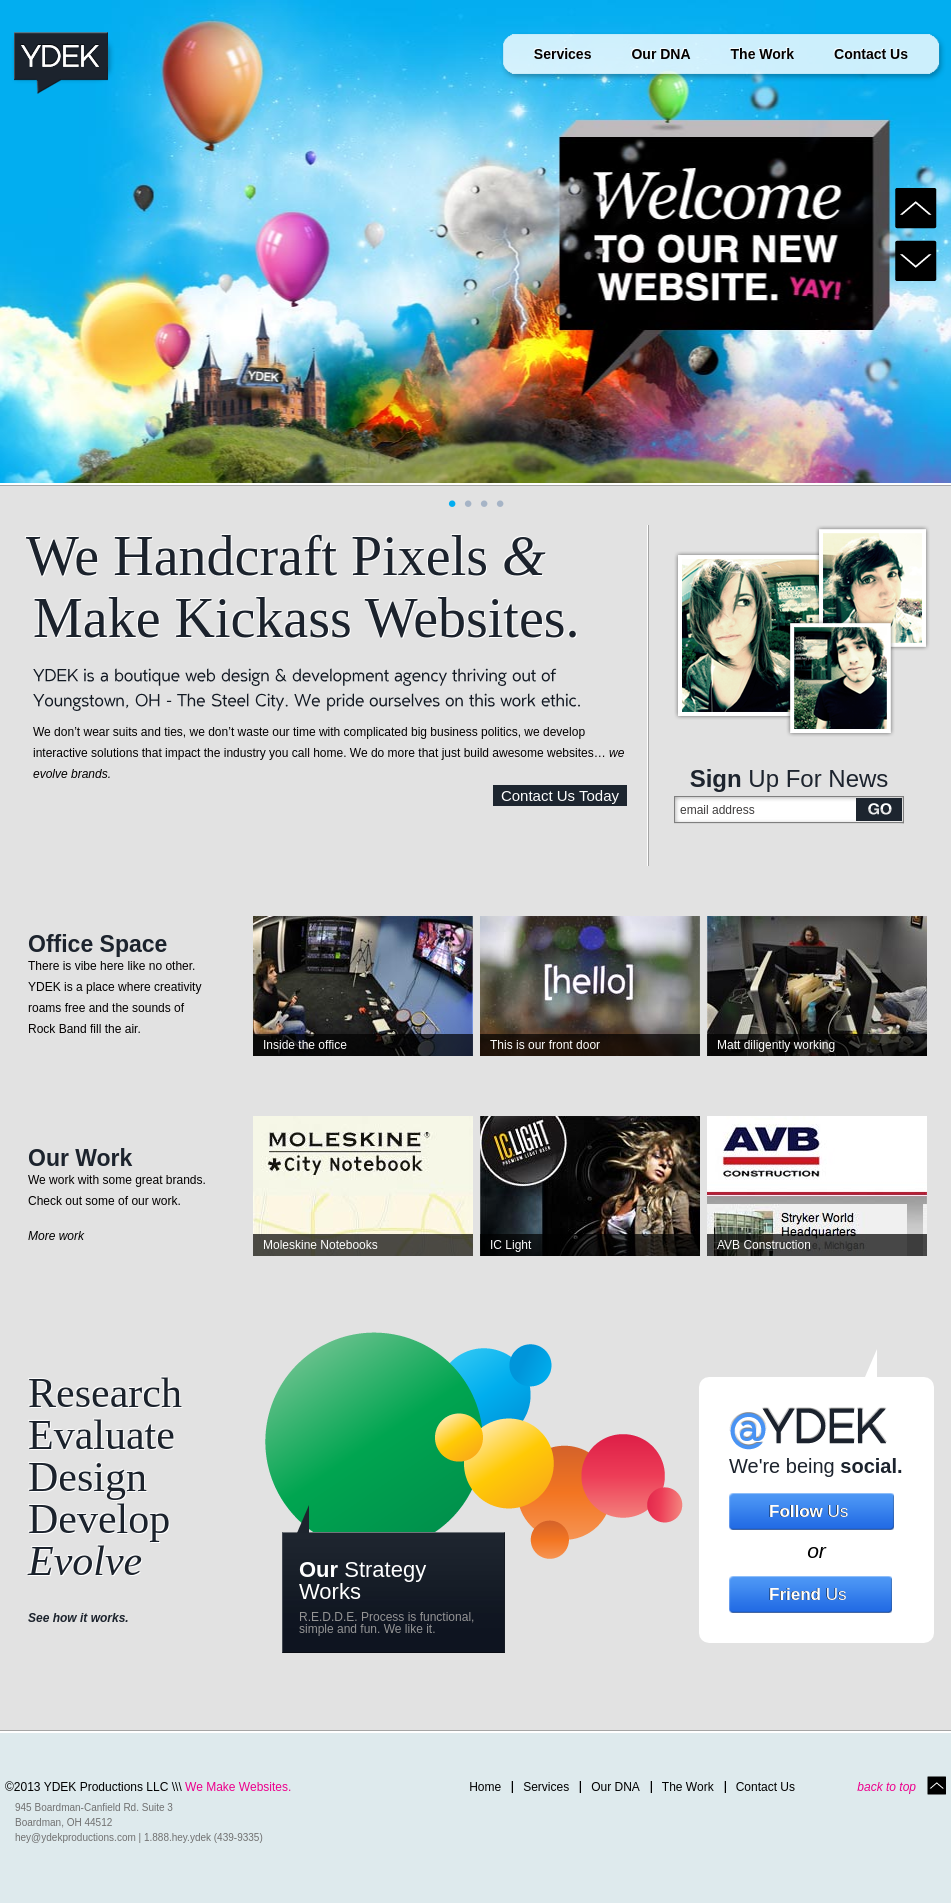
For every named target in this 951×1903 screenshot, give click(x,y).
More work (56, 1236)
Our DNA (660, 54)
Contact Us (871, 54)
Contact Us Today (560, 795)
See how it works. (78, 1618)
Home (485, 1787)
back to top (886, 1787)
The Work (763, 54)
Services (563, 54)
